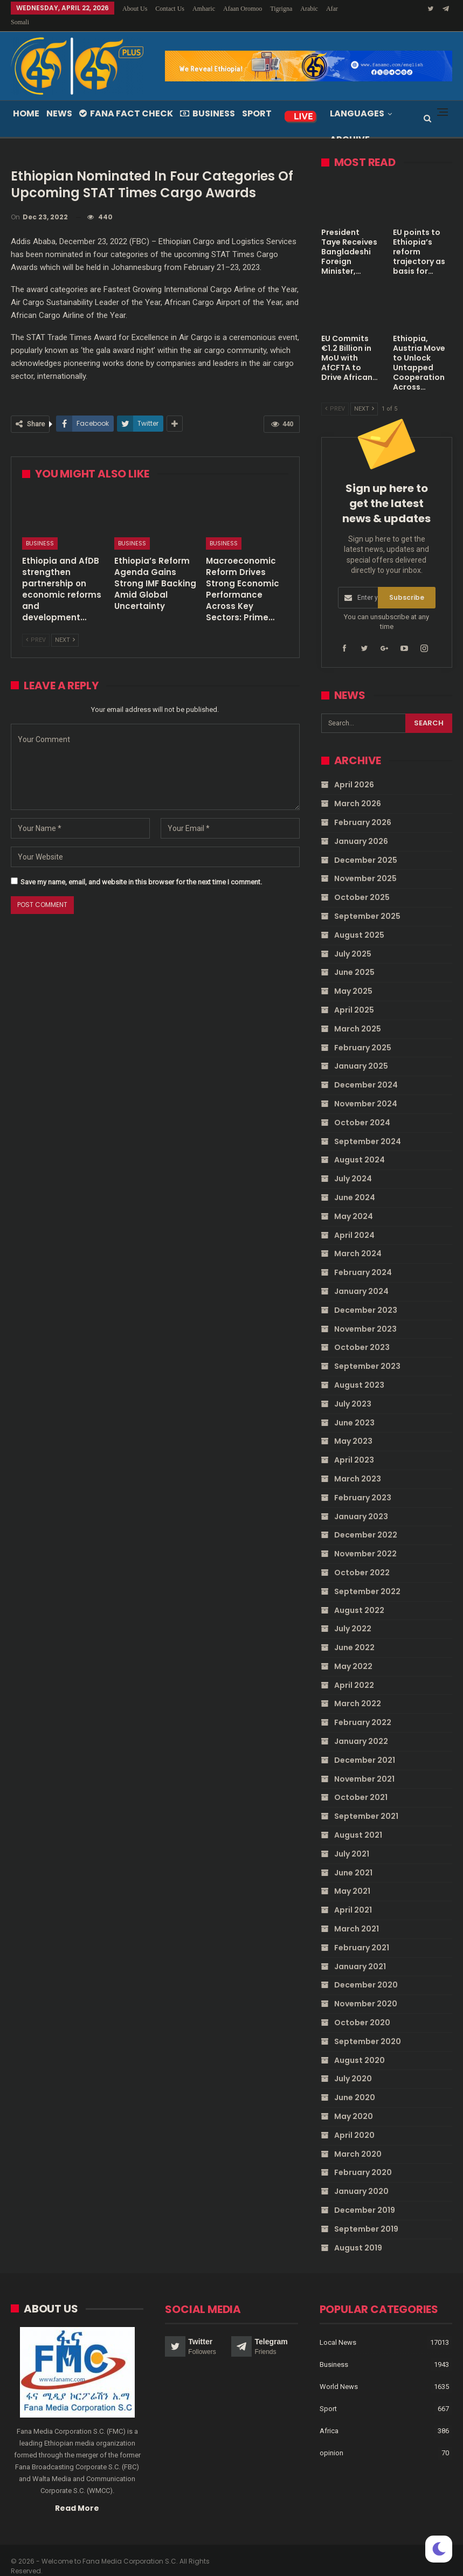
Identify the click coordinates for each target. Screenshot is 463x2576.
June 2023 (354, 1409)
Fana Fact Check (126, 100)
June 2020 (354, 2084)
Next (65, 627)
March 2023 (357, 1465)
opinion (331, 2439)
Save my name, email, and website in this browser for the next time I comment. (141, 869)
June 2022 (354, 1634)
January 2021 (360, 1953)
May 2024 (353, 1202)
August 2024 (359, 1146)
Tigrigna (281, 8)
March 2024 (358, 1240)
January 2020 (361, 2178)
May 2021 (352, 1878)
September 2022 (367, 1578)
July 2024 (353, 1165)
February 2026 (362, 809)
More (310, 8)
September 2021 (366, 1803)
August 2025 (359, 921)
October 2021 (361, 1784)
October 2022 (362, 1559)
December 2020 (366, 1971)
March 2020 (358, 2140)
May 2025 (353, 978)
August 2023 (359, 1372)
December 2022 (365, 1521)
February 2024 (363, 1259)
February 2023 (362, 1484)
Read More (77, 2494)
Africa (329, 2417)
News (59, 100)
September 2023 (367, 1353)
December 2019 (364, 2197)
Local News (338, 2328)
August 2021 (358, 1822)
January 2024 (361, 1278)
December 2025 (365, 846)
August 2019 (358, 2234)
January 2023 (361, 1503)
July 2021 (351, 1841)
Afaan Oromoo (242, 8)
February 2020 (363, 2159)
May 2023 (353, 1428)
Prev (36, 627)
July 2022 (352, 1615)
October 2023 (362, 1334)
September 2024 (367, 1128)
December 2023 (365, 1296)
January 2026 (361, 827)
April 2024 (354, 1221)
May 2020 (353, 2103)
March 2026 (357, 790)
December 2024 (366, 1072)
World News (339, 2373)
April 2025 (354, 997)
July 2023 (352, 1390)
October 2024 (362, 1109)
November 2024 (365, 1090)
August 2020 (359, 2046)
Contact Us (169, 8)
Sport (257, 100)
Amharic (203, 8)
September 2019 (366, 2215)
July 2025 (352, 940)
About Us (134, 8)
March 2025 (357, 1015)
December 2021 (364, 1747)
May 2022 (353, 1653)
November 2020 (365, 1990)
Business (207, 100)
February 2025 (362, 1034)
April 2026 (354, 771)
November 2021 (364, 1765)
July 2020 (353, 2065)
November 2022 (365, 1540)
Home (26, 100)
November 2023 (365, 1315)
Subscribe (406, 584)
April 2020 (354, 2121)
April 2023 (354, 1447)
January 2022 (361, 1728)
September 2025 (367, 903)
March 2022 (357, 1690)
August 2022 (359, 1596)
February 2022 (362, 1709)
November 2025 (365, 865)
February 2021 (361, 1934)
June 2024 (354, 1184)
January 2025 (361, 1053)
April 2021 (353, 1897)
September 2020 (367, 2028)
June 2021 (353, 1859)
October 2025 (362, 884)
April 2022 (354, 1671)
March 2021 (356, 1915)
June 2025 (354, 959)
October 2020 (362, 2009)
